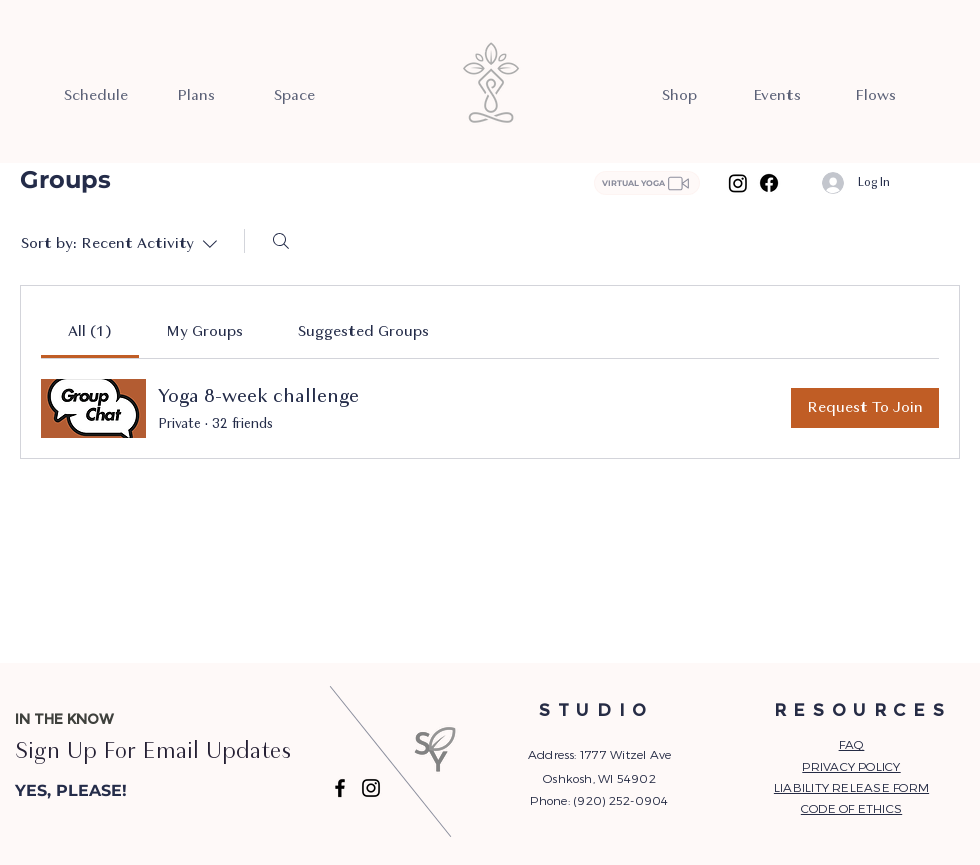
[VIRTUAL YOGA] (647, 183)
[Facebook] (769, 183)
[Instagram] (738, 183)
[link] (90, 332)
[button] (116, 791)
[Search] (281, 241)
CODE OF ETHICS (851, 808)
